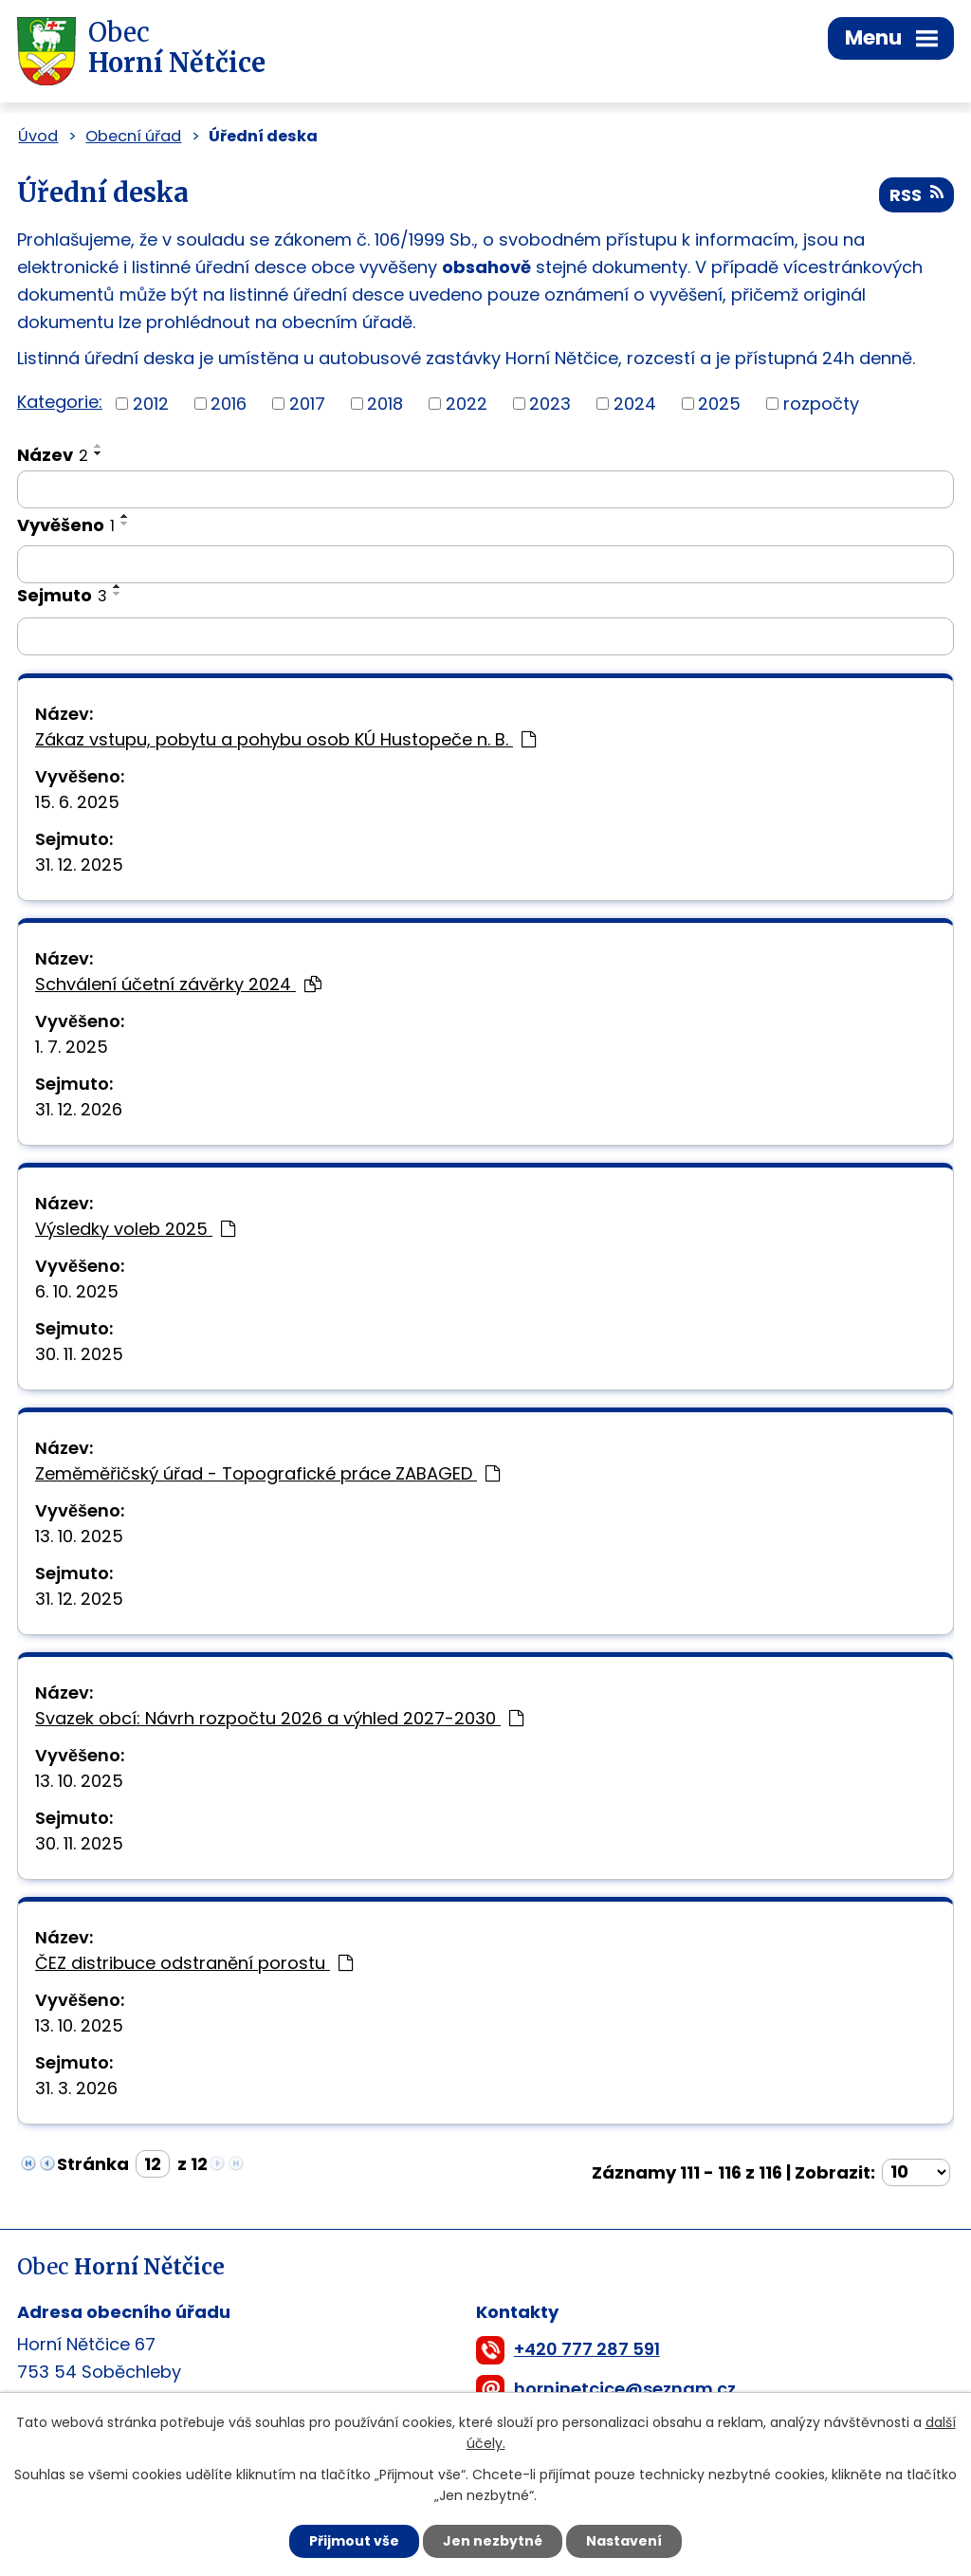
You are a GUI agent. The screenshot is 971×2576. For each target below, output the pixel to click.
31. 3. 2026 (76, 2088)
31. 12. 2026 (78, 1109)
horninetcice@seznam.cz (625, 2389)
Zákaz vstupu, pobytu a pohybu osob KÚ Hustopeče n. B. (285, 739)
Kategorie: (59, 402)
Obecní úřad (133, 136)
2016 (229, 403)
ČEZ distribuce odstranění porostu (194, 1963)
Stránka (93, 2164)
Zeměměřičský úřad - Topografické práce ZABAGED (267, 1473)
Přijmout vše (354, 2540)
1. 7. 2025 (71, 1046)
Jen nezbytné (492, 2540)
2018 (385, 403)
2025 (719, 403)
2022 (466, 403)
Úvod (38, 136)
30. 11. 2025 (79, 1354)
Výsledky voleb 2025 (135, 1229)
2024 (635, 403)
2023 (550, 403)
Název (52, 455)
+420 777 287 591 (587, 2349)
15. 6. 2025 (77, 802)
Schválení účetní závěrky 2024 (178, 984)
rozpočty (821, 403)
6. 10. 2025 (77, 1291)
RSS (916, 195)
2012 (151, 403)
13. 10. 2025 (79, 1536)
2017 (307, 403)
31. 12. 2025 (79, 864)
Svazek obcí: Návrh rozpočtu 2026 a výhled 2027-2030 (279, 1718)
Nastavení (624, 2540)
